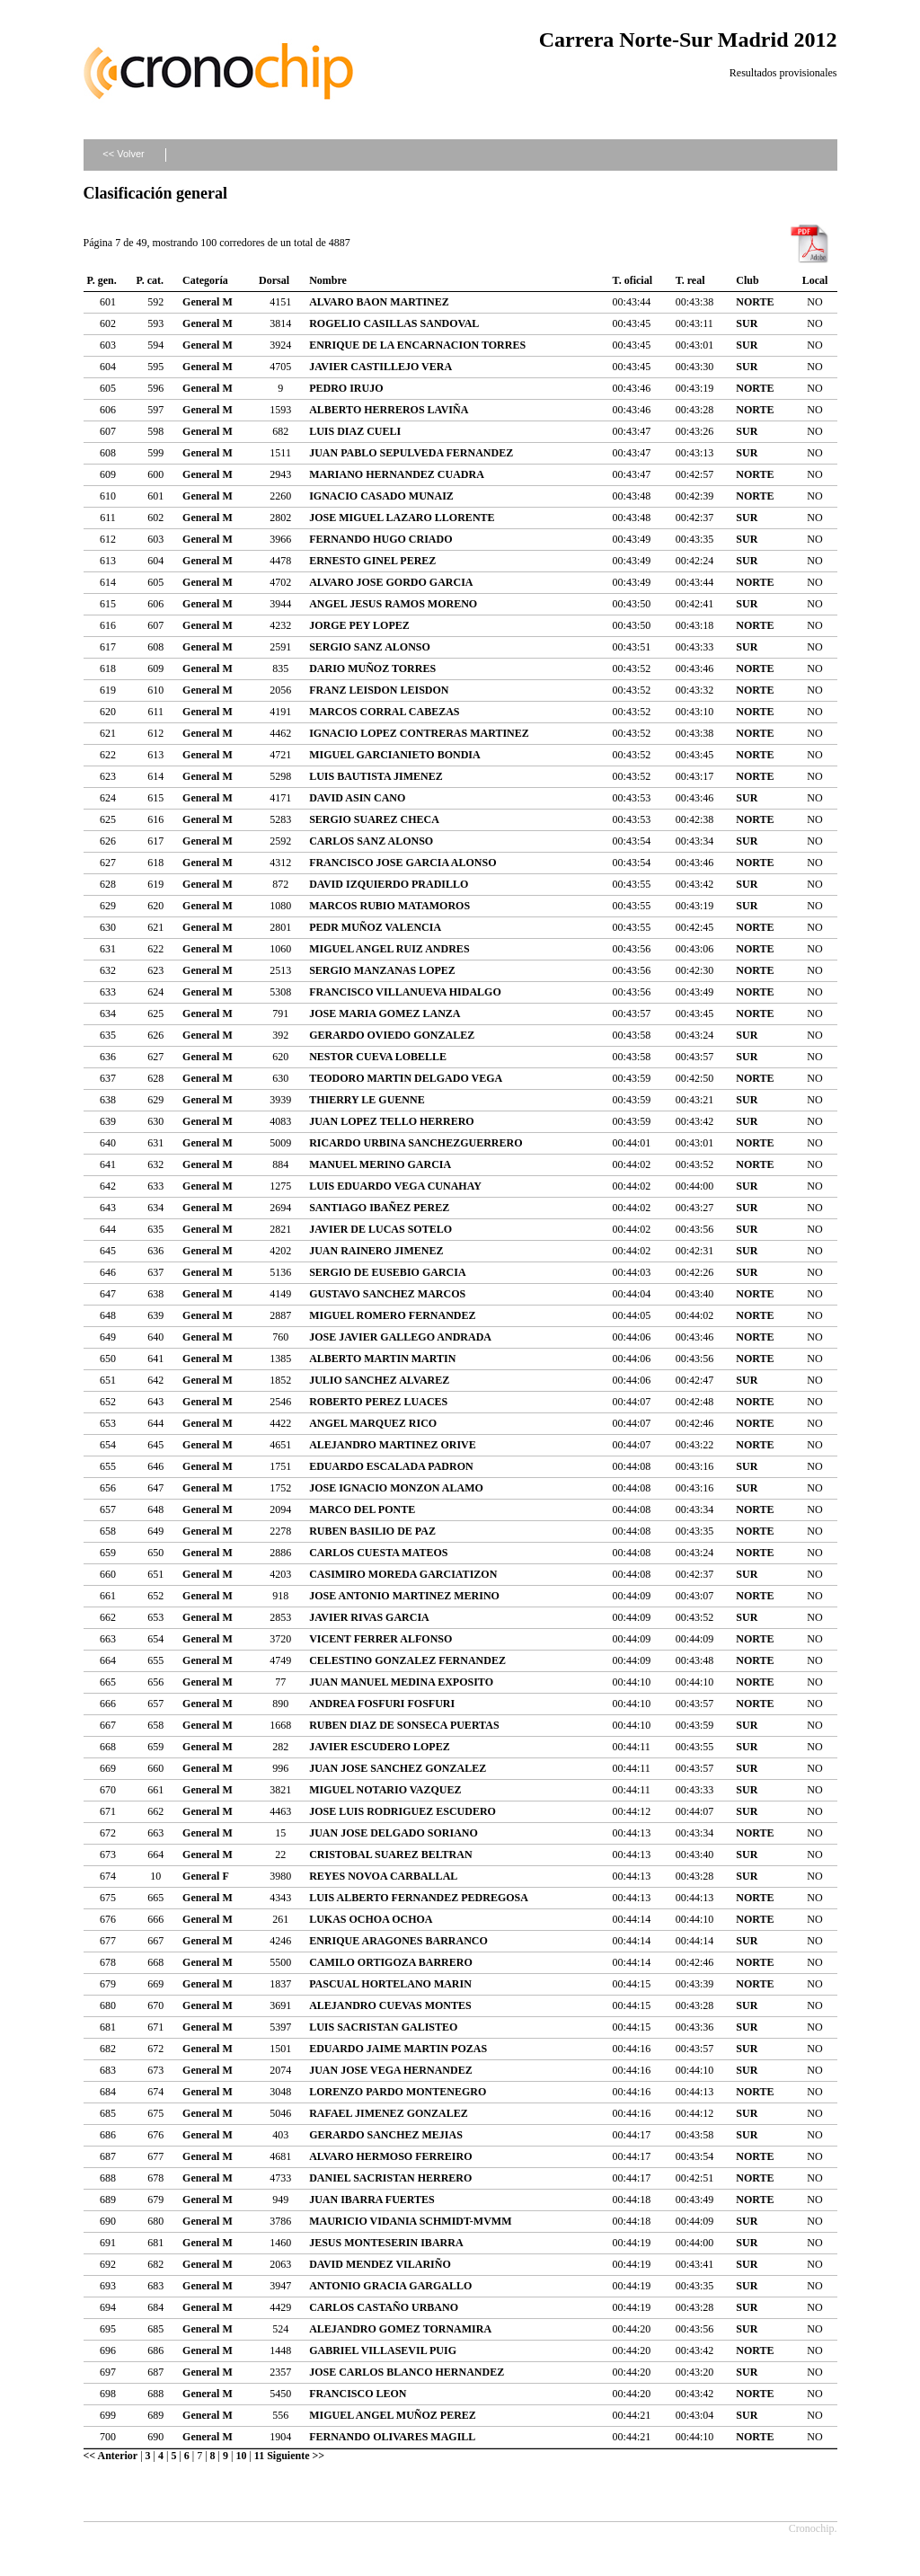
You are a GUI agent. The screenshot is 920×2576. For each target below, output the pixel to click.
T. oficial (632, 280)
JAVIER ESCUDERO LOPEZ (379, 1746)
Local (815, 280)
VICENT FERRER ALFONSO (380, 1639)
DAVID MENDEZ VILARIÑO (380, 2264)
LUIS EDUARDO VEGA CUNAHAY (395, 1186)
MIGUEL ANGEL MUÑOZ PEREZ (392, 2415)
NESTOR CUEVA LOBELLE (378, 1056)
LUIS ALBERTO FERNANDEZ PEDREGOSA (418, 1897)
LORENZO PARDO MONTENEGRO (397, 2091)
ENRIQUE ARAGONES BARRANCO (398, 1940)
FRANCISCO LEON (357, 2393)
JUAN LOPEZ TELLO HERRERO (391, 1121)
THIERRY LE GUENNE (367, 1099)
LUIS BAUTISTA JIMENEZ (376, 776)
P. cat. (150, 280)
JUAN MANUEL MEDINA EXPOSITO (401, 1682)
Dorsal (274, 280)
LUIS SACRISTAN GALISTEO (383, 2027)
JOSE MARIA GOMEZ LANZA (384, 1013)
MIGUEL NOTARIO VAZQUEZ (385, 1790)
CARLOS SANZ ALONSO (371, 841)
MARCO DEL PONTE (362, 1509)
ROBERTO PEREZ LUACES (378, 1401)
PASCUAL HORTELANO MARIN (390, 1984)
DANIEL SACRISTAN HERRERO (390, 2178)
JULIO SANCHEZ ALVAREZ (379, 1380)
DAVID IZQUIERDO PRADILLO (388, 884)
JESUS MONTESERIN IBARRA (386, 2242)
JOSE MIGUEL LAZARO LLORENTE (401, 517)
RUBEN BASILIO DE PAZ (372, 1531)
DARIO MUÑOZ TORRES (372, 668)
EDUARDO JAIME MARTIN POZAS (398, 2048)
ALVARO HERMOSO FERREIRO (390, 2156)
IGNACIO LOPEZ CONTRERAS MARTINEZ (419, 733)
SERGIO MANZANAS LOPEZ (382, 970)
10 (240, 2455)
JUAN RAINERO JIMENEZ (376, 1250)
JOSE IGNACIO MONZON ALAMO (396, 1488)
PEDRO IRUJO (346, 388)
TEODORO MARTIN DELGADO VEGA (405, 1078)
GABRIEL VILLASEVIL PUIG (382, 2350)
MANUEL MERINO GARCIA (380, 1164)
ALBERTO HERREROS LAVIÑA (388, 409)
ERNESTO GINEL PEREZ (372, 560)
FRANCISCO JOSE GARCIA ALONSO (402, 862)
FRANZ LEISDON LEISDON (378, 690)
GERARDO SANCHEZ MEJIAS (386, 2135)
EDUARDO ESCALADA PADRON (391, 1466)
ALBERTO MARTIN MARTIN (382, 1358)
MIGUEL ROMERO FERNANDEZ (392, 1315)
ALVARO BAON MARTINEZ (379, 302)
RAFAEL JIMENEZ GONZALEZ (388, 2113)
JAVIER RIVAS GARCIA (369, 1617)
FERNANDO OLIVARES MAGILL (392, 2436)
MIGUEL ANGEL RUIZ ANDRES (389, 949)
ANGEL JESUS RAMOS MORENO (393, 604)
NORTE (755, 302)
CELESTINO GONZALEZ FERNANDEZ (407, 1660)
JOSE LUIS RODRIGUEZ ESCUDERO (402, 1811)
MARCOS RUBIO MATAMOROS (389, 905)
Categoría (205, 280)
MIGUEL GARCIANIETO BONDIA (394, 754)
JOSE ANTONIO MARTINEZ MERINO (404, 1595)
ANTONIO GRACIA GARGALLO (390, 2285)
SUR (746, 323)
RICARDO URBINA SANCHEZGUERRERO (415, 1143)
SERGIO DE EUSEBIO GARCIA (387, 1272)
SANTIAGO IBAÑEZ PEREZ (379, 1207)
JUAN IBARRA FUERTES (372, 2199)
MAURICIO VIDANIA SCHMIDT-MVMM (410, 2221)
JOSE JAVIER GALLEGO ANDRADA (400, 1337)
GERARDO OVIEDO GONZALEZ (391, 1035)
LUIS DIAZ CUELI (355, 431)
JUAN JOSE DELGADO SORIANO (393, 1833)
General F (205, 1876)
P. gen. (102, 280)
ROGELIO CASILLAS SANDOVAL (394, 323)
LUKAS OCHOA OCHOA (370, 1919)
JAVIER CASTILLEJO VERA (380, 366)
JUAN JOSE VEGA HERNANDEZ (390, 2070)
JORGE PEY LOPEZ (359, 625)
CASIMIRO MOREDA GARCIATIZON (403, 1574)
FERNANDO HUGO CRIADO (380, 539)
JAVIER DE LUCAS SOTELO (380, 1229)
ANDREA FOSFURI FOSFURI (382, 1703)
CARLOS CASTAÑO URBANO (383, 2307)
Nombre (328, 280)
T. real (690, 280)
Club (747, 280)
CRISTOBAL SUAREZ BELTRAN (390, 1854)
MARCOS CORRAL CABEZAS (384, 711)
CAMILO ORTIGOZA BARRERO (391, 1962)
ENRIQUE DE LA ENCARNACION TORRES (417, 345)
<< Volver (123, 153)
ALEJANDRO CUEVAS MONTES (390, 2005)
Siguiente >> (295, 2455)
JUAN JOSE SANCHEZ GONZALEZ (397, 1768)
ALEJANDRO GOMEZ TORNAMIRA (400, 2329)
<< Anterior (111, 2455)
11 (259, 2455)
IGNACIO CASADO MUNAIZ (381, 496)
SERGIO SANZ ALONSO (369, 647)
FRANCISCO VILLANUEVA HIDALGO (405, 992)
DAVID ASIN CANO (357, 798)
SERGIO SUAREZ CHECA (374, 819)
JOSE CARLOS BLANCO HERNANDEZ (406, 2372)
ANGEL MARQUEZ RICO (373, 1423)
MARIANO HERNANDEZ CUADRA (396, 474)
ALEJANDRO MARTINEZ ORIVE (392, 1444)
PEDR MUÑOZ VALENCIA (375, 927)
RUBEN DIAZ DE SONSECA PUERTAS (404, 1725)
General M (207, 302)
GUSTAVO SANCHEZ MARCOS (387, 1294)
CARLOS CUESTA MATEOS (378, 1552)
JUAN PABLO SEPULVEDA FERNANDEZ (411, 453)
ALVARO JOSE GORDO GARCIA (391, 582)
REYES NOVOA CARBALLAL (383, 1876)
